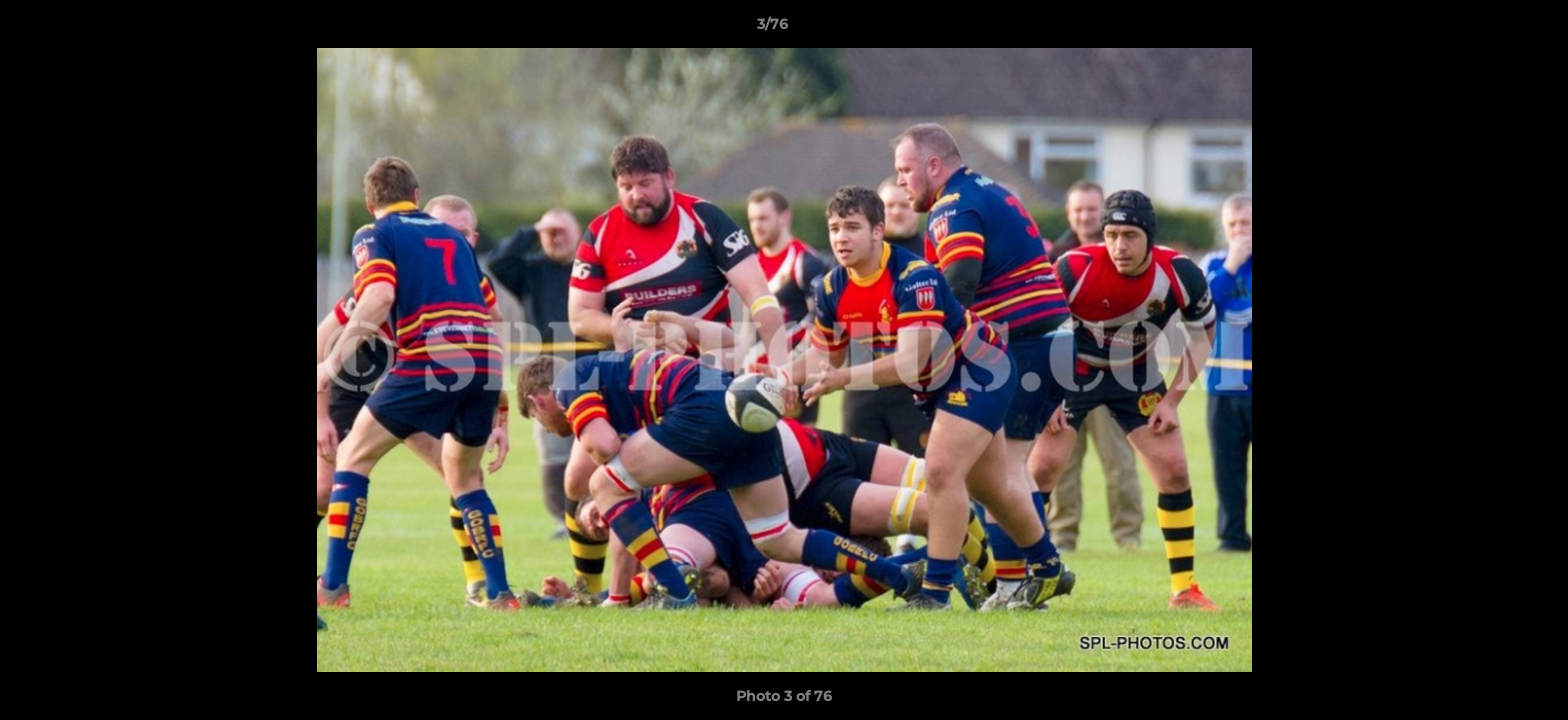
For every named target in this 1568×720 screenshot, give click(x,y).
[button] (1484, 29)
